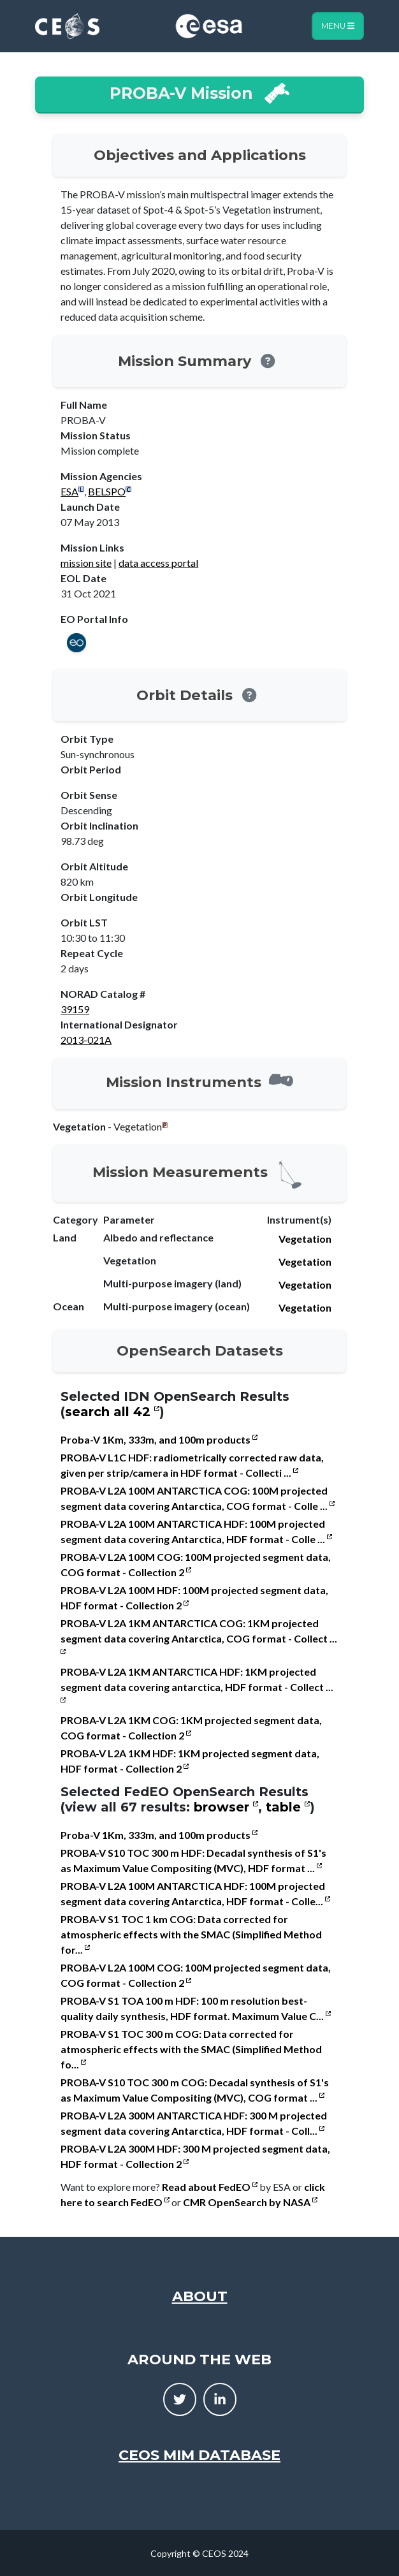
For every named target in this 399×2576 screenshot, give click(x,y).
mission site (86, 563)
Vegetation (305, 1239)
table (288, 1807)
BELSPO (107, 491)
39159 (75, 1009)
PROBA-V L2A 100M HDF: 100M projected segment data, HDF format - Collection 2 (194, 1597)
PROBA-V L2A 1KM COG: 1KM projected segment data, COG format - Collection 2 (191, 1727)
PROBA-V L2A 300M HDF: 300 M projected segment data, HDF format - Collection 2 (195, 2156)
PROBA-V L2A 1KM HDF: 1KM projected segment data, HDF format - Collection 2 (190, 1761)
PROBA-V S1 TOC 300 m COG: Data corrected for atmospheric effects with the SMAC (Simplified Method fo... (191, 2049)
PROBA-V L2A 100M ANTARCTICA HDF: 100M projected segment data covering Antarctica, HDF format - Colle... (195, 1893)
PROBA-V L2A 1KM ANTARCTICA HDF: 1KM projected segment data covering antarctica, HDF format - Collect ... (197, 1683)
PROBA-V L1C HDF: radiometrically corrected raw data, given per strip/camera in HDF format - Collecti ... (192, 1465)
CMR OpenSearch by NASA (250, 2202)
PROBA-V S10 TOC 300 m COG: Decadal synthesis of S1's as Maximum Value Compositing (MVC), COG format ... (195, 2090)
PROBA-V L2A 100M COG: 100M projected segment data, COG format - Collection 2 (196, 1564)
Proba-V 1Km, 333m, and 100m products (159, 1439)
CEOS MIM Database (199, 2455)
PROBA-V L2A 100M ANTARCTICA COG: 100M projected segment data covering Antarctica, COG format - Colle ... (198, 1498)
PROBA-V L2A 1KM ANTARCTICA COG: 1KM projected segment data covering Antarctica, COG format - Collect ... (199, 1635)
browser (226, 1807)
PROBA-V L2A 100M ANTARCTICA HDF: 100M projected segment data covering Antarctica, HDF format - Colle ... (196, 1531)
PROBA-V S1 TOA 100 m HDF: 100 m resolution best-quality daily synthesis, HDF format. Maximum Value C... (196, 2008)
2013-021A (86, 1040)
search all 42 (112, 1411)
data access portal (158, 563)
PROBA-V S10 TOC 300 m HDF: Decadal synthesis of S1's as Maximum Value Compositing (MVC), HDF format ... (193, 1860)
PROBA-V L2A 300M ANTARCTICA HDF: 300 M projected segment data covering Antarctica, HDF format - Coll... (194, 2123)
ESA (69, 491)
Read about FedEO (210, 2187)
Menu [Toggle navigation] (337, 26)
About (200, 2296)
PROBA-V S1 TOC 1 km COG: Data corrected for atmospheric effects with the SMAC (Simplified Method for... (191, 1934)
